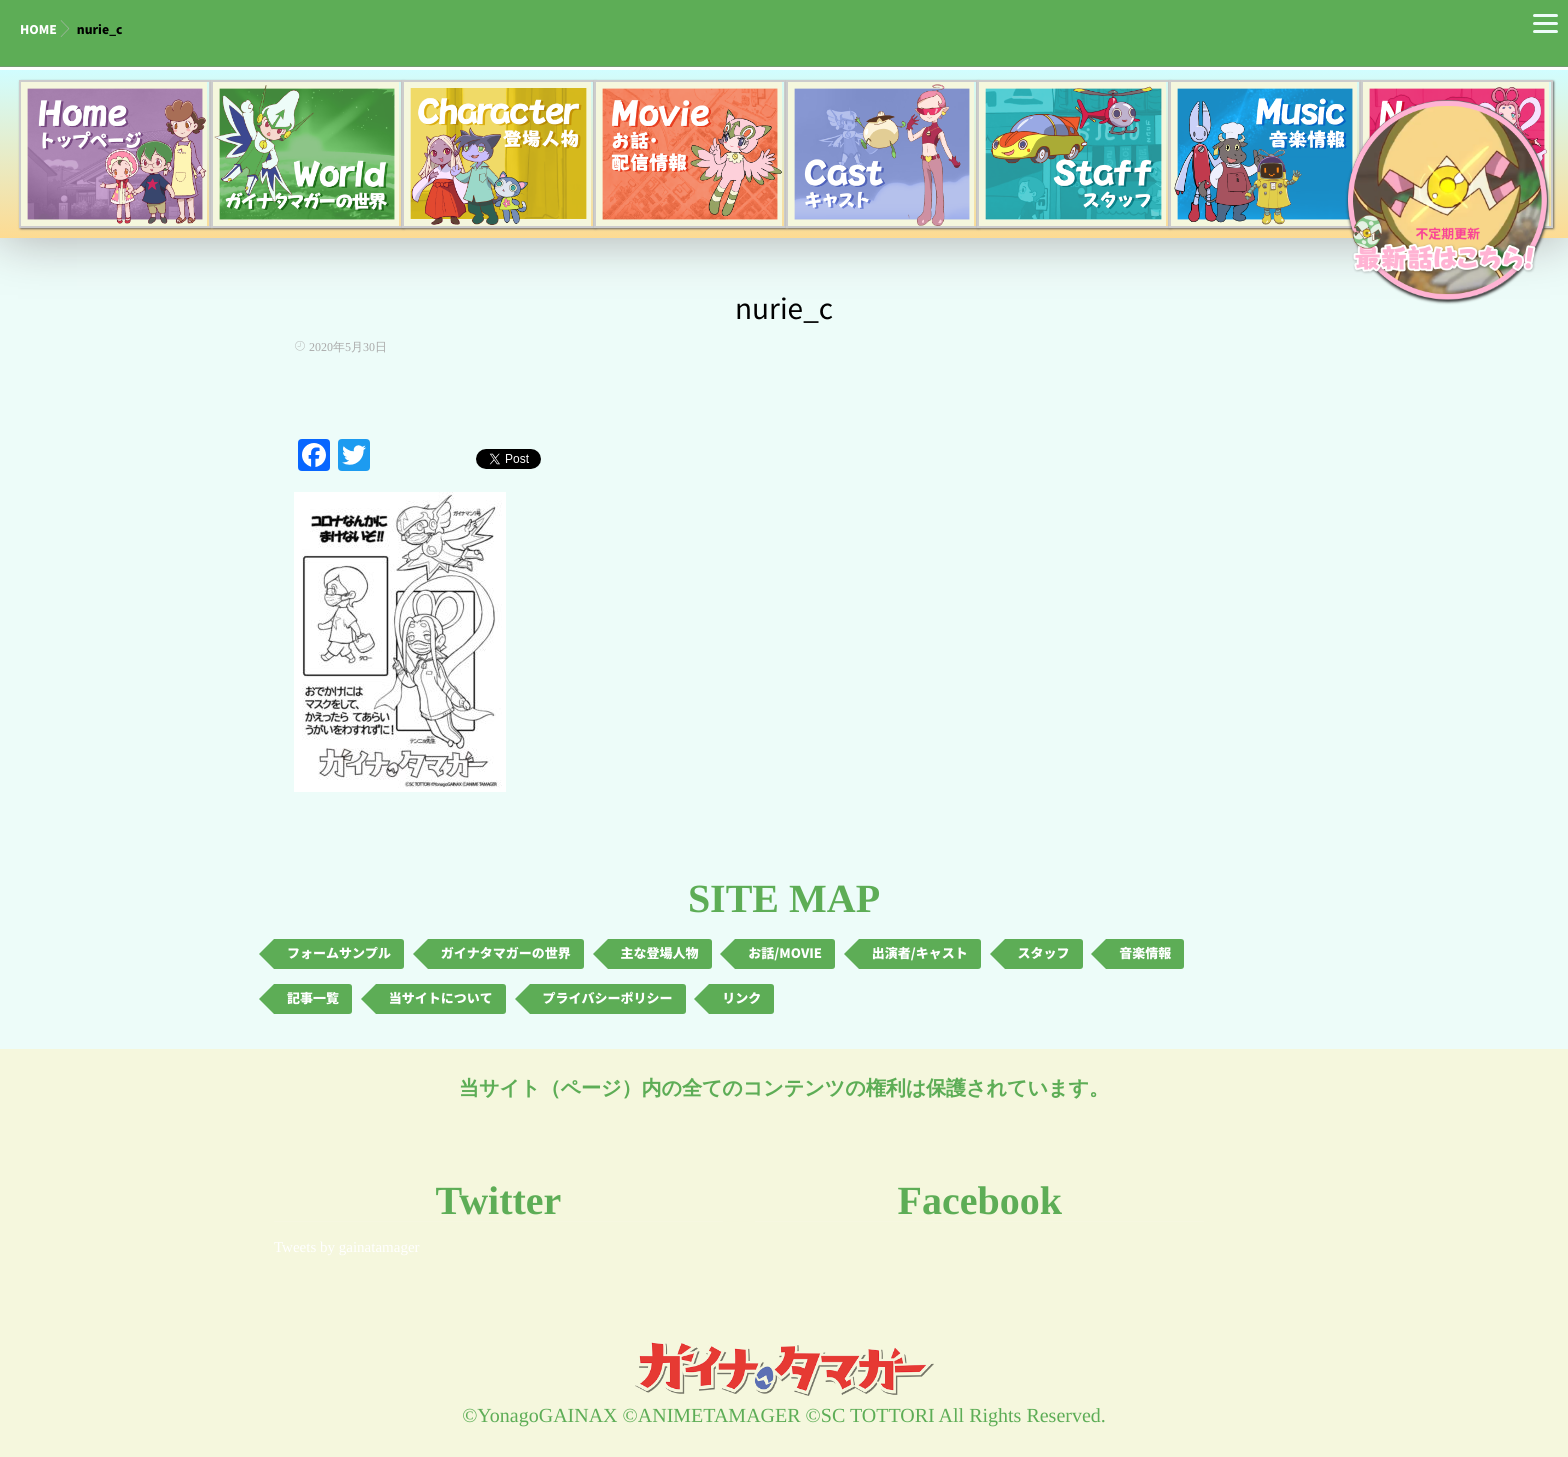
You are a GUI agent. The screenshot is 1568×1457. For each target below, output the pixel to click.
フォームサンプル (339, 953)
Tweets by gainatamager (347, 1248)
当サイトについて (441, 998)
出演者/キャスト (920, 953)
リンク (741, 998)
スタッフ (1044, 953)
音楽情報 (1145, 953)
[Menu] (1545, 22)
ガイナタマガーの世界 (506, 953)
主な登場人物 (660, 953)
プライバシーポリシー (608, 998)
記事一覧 (313, 998)
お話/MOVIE (785, 953)
